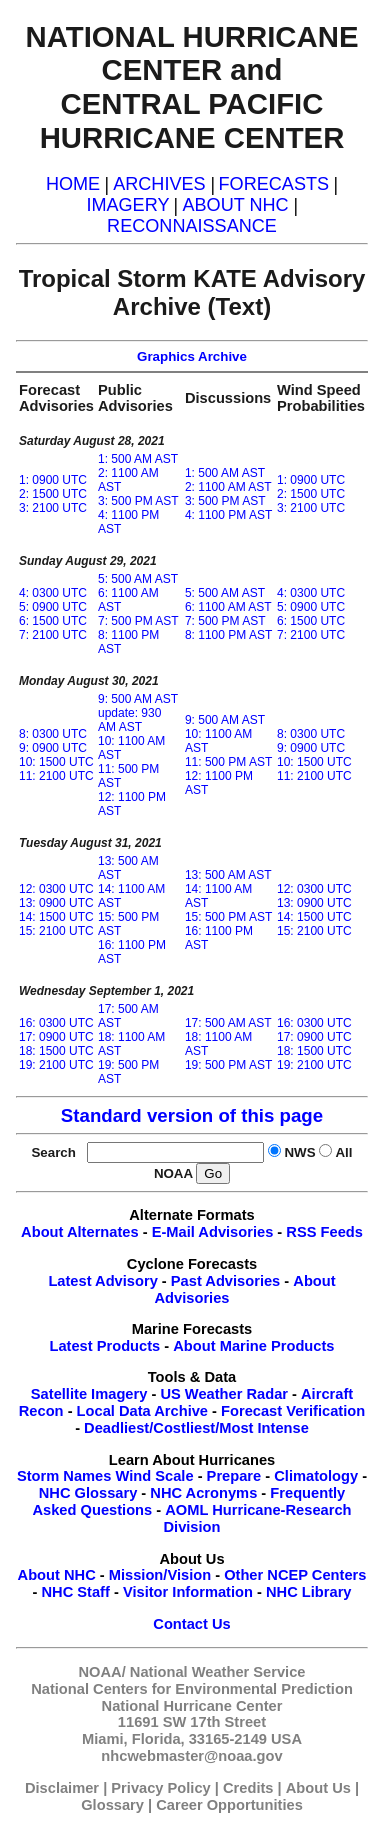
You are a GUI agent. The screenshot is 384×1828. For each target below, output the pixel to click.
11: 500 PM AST (228, 762)
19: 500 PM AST (228, 1065)
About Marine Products (253, 1346)
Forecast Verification (293, 1411)
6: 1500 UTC (53, 621)
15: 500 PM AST (228, 917)
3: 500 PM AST (138, 501)
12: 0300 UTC (56, 889)
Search (57, 1152)
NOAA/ (102, 1672)
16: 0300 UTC (56, 1023)
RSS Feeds (324, 1232)
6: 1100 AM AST (228, 607)
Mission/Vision (160, 1575)
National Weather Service (218, 1672)
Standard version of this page (192, 1115)
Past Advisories (225, 1281)
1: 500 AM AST (138, 459)
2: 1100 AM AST (228, 487)
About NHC (57, 1575)
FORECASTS (274, 184)
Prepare (234, 1476)
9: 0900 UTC (53, 748)
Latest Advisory (102, 1281)
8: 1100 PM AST (228, 635)
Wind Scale (155, 1476)
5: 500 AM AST (138, 579)
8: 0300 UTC (53, 734)
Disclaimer (62, 1788)
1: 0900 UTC (53, 480)
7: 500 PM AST (138, 621)
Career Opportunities (229, 1805)
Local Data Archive (142, 1411)
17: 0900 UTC (56, 1037)
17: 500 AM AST (228, 1023)
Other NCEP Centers (295, 1575)
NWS (299, 1152)
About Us (318, 1788)
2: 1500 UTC (53, 494)
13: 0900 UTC (56, 903)
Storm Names (64, 1476)
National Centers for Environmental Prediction (192, 1689)
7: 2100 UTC (53, 635)
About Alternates (80, 1232)
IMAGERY (127, 205)
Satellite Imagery (89, 1394)
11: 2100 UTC (56, 776)
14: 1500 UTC (56, 917)
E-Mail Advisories (213, 1232)
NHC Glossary (88, 1493)
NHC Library (309, 1592)
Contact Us (191, 1624)
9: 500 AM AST (138, 699)
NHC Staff (75, 1592)
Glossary (112, 1805)
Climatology (316, 1476)
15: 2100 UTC (56, 931)
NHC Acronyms (203, 1493)
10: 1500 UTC (56, 762)
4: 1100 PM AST (228, 515)
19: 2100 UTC (56, 1065)
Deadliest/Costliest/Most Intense (196, 1428)
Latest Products (104, 1346)
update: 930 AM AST (129, 720)
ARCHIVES (159, 184)
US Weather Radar (224, 1394)
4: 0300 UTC (53, 593)
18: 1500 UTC (56, 1051)
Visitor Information (188, 1592)
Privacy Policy (160, 1788)
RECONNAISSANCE (192, 226)
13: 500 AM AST (228, 875)
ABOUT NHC (235, 205)
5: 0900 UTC (53, 607)
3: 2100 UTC (53, 508)
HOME (73, 184)
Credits (248, 1788)
